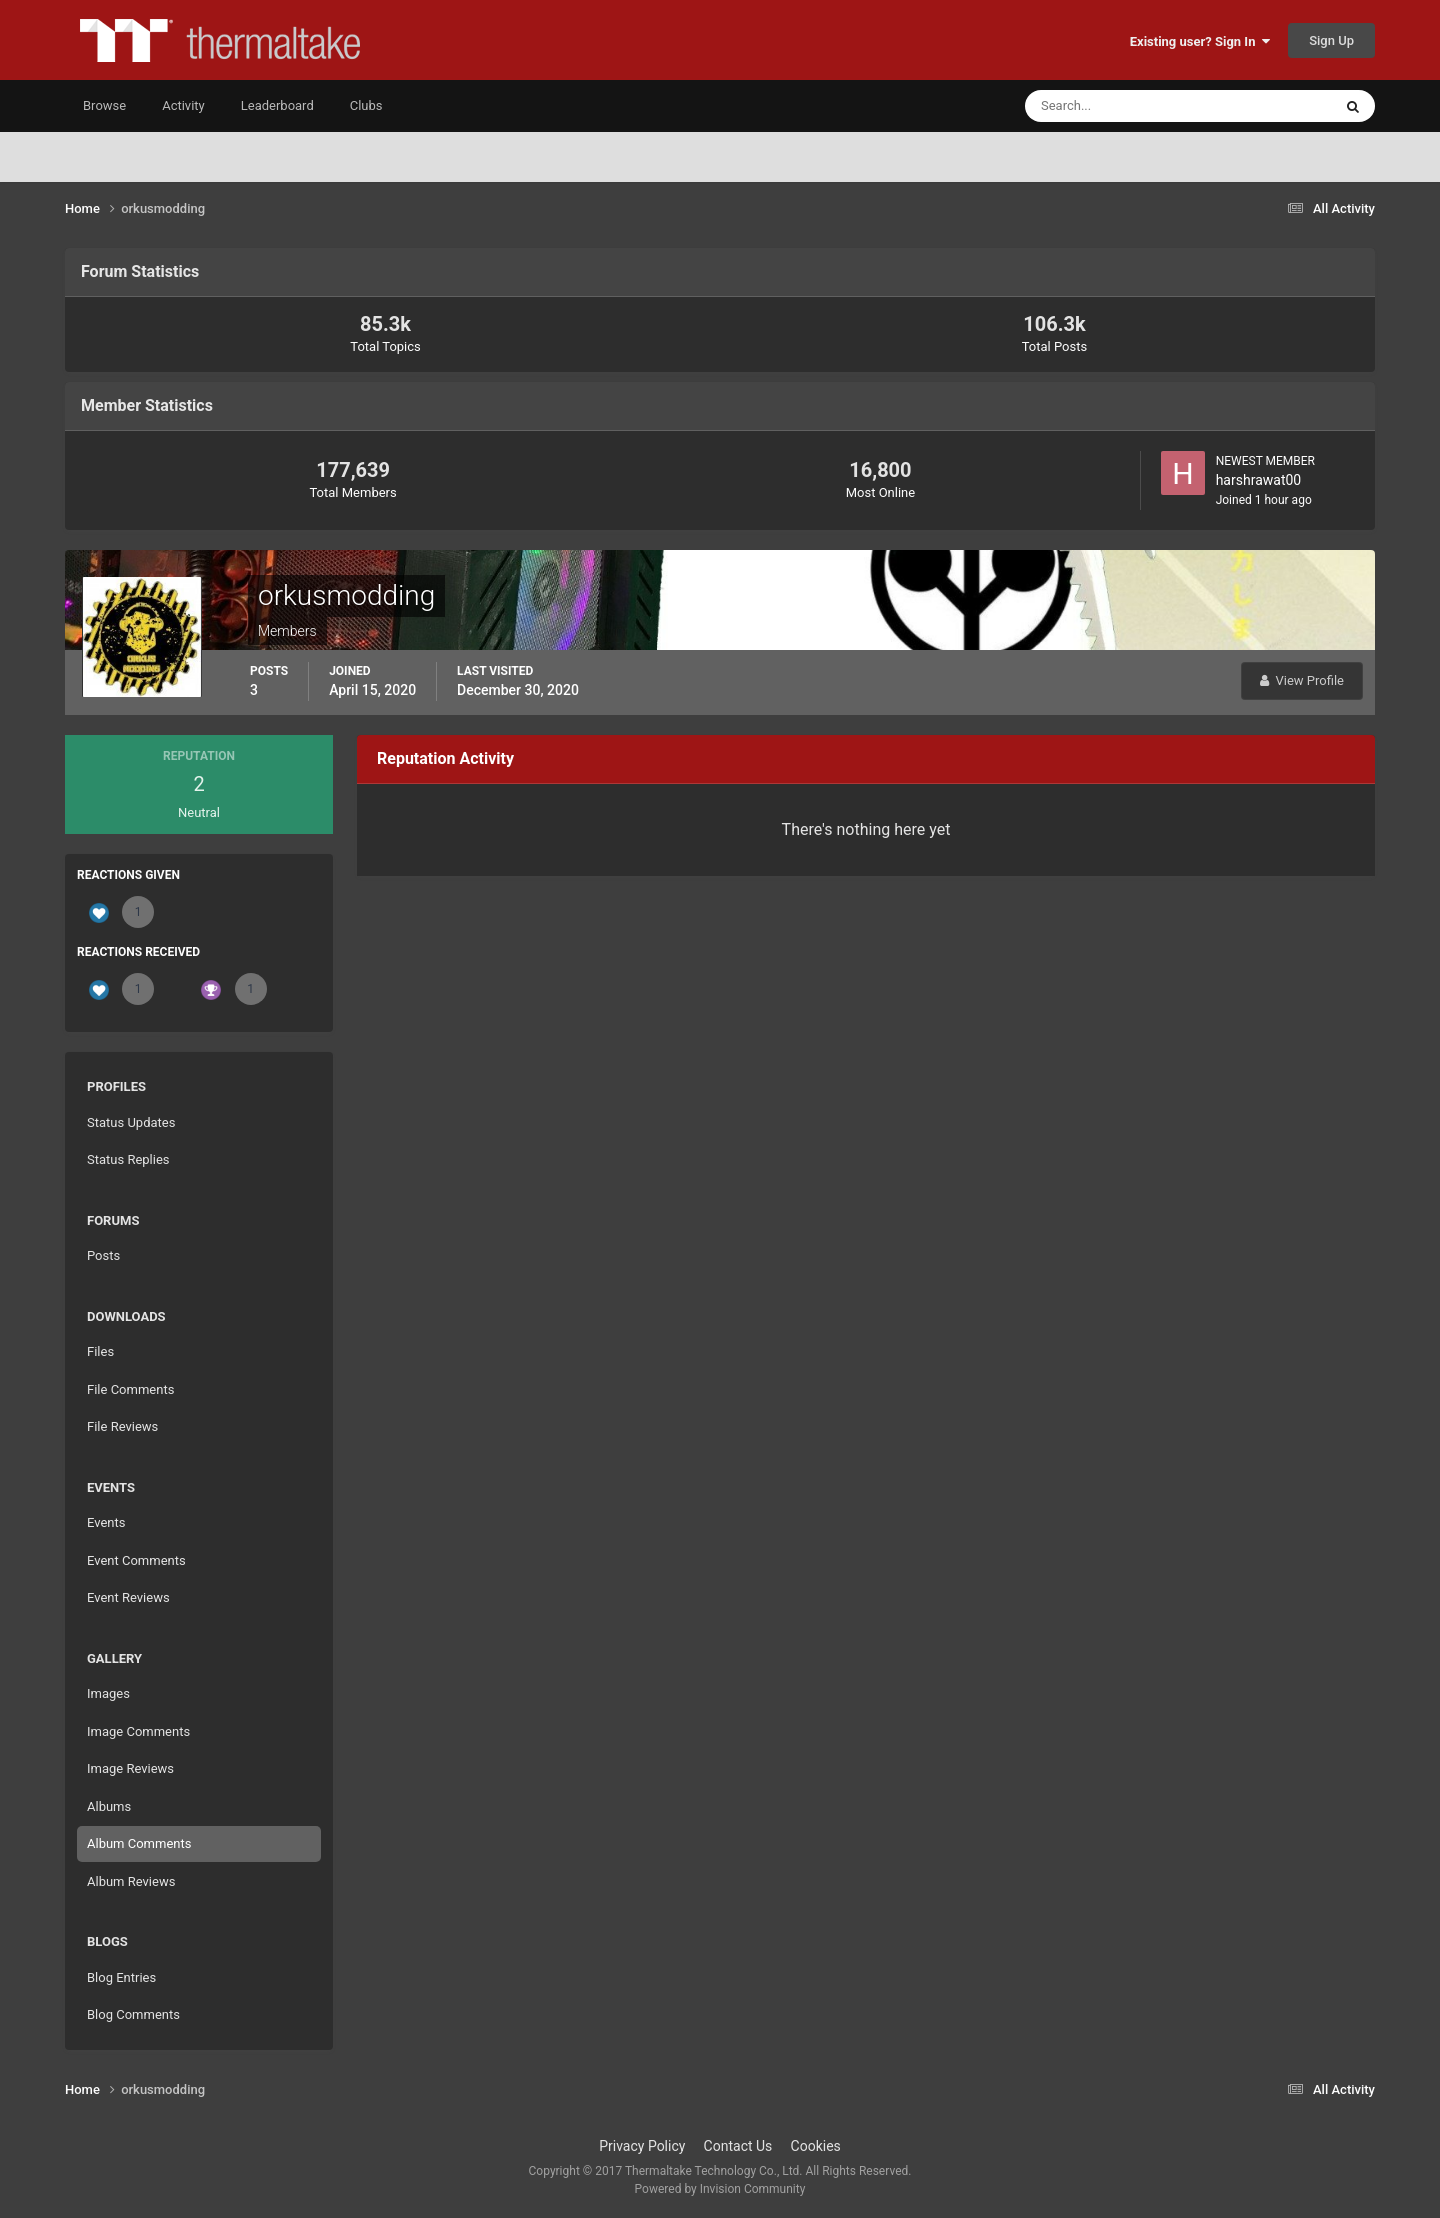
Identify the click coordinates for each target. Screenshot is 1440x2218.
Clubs (366, 105)
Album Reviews (131, 1881)
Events (106, 1522)
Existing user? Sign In (1200, 41)
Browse (104, 105)
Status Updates (131, 1122)
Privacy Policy (642, 2146)
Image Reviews (130, 1768)
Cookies (816, 2146)
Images (108, 1693)
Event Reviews (128, 1597)
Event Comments (136, 1560)
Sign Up (1331, 40)
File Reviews (122, 1426)
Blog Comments (133, 2014)
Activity (183, 105)
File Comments (130, 1389)
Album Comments (139, 1843)
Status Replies (128, 1159)
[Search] (1117, 106)
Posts (103, 1255)
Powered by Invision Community (720, 2189)
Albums (109, 1806)
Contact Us (738, 2146)
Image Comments (138, 1731)
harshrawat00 (1259, 480)
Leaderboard (277, 105)
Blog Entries (121, 1977)
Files (100, 1351)
